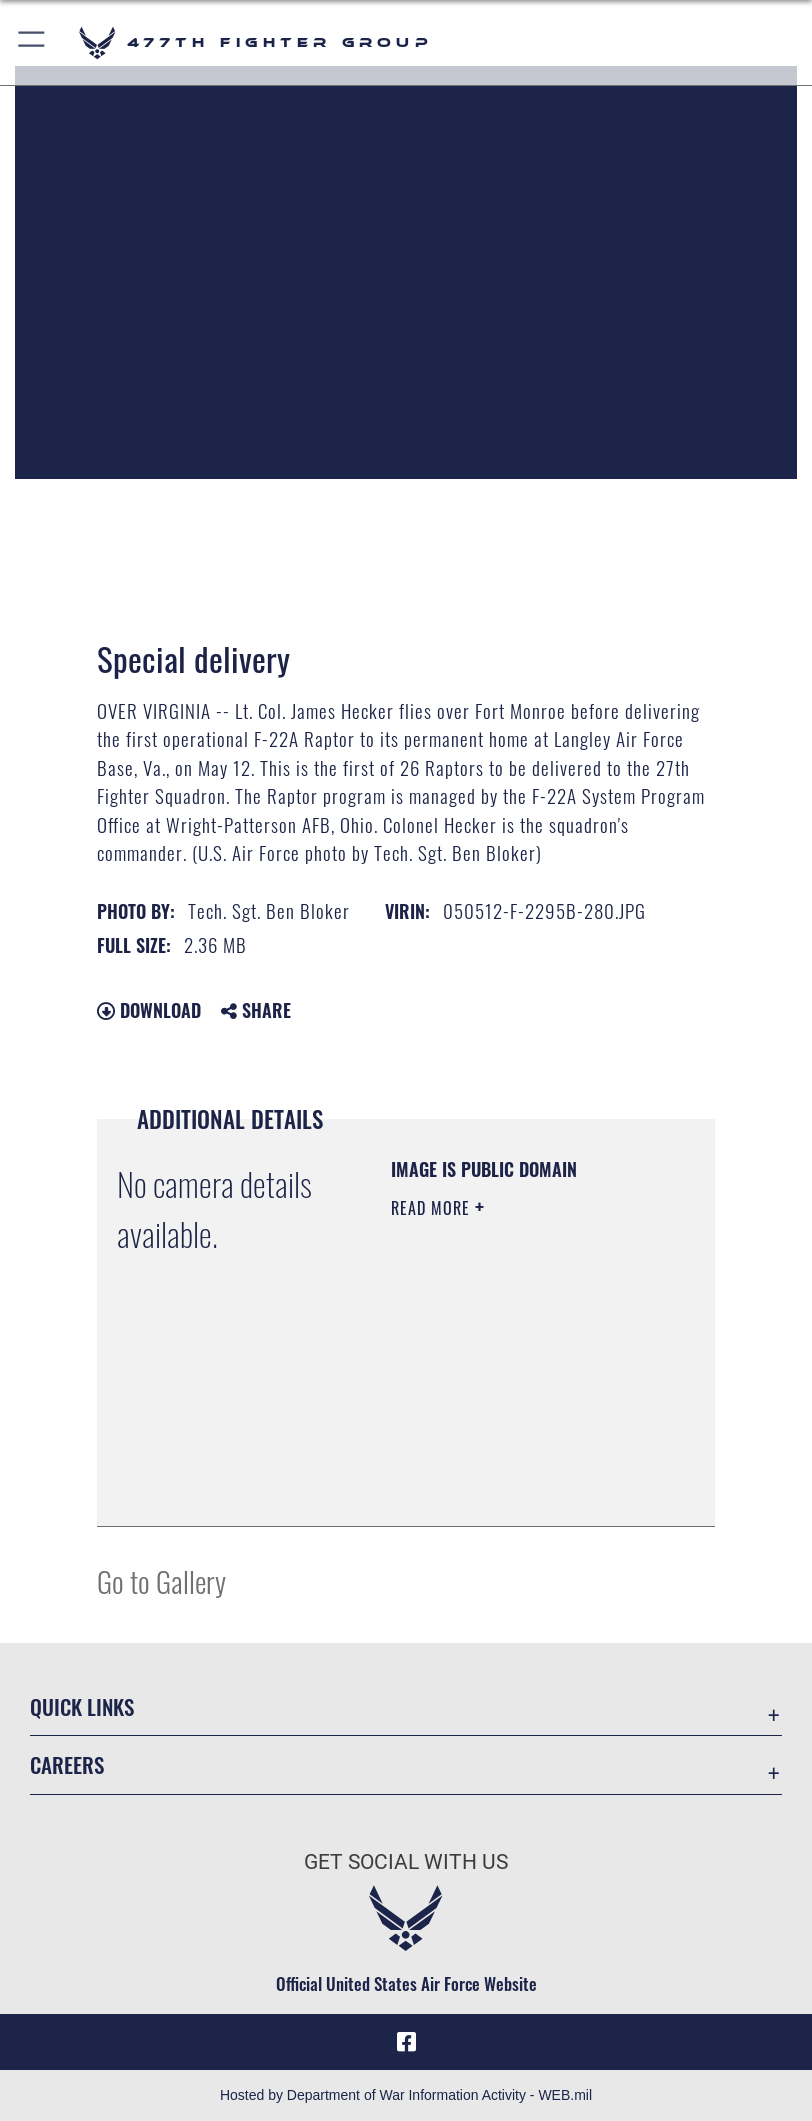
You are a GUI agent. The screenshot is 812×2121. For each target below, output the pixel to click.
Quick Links (82, 1706)
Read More (433, 1208)
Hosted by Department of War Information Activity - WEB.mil (406, 2095)
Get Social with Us (406, 1862)
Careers (67, 1764)
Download (149, 1010)
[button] (32, 42)
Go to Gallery (161, 1580)
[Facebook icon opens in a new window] (406, 2042)
